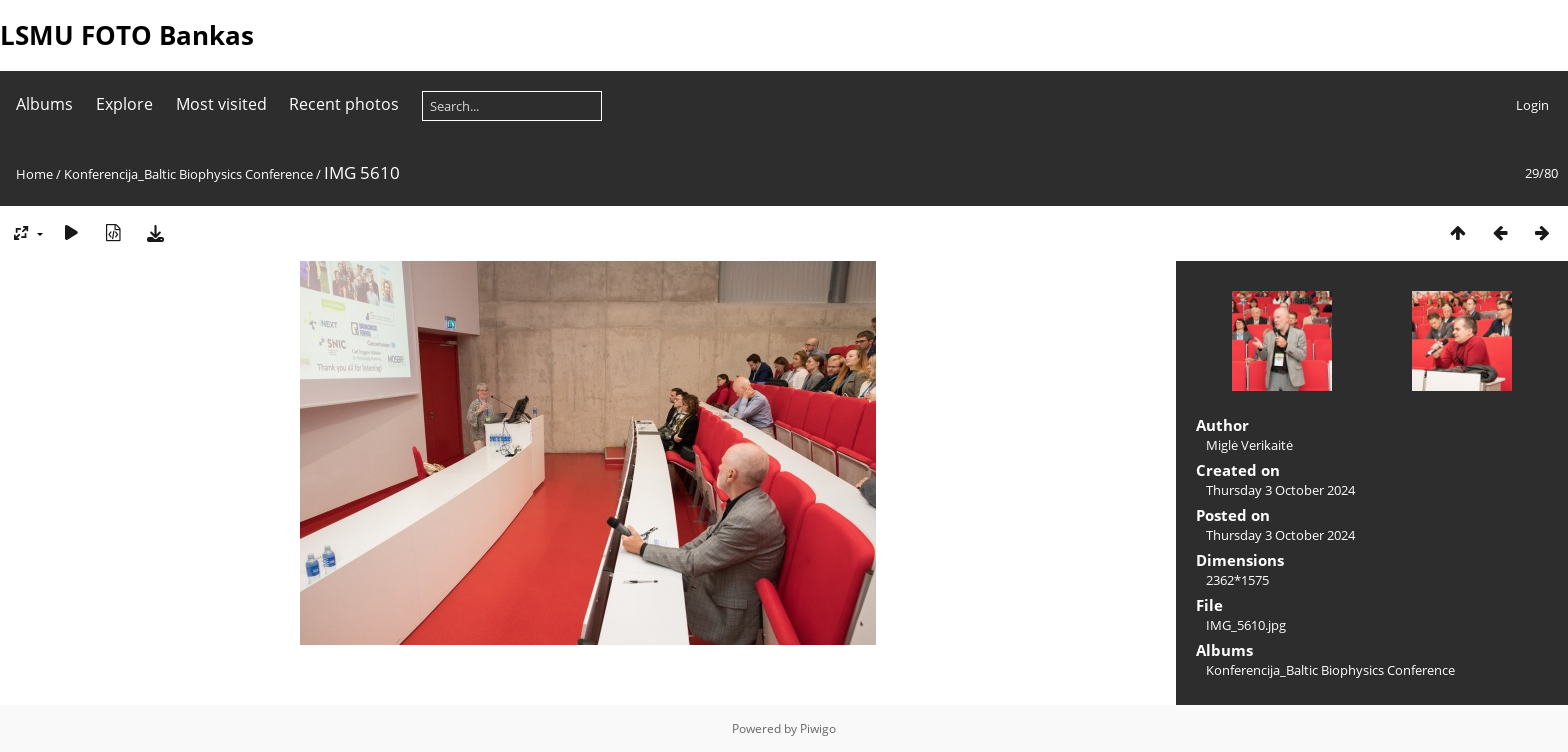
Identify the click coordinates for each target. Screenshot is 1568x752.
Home (34, 174)
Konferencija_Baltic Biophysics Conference (188, 174)
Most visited (221, 104)
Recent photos (344, 104)
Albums (44, 104)
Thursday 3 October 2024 (1280, 490)
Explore (124, 104)
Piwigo (818, 728)
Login (1532, 105)
